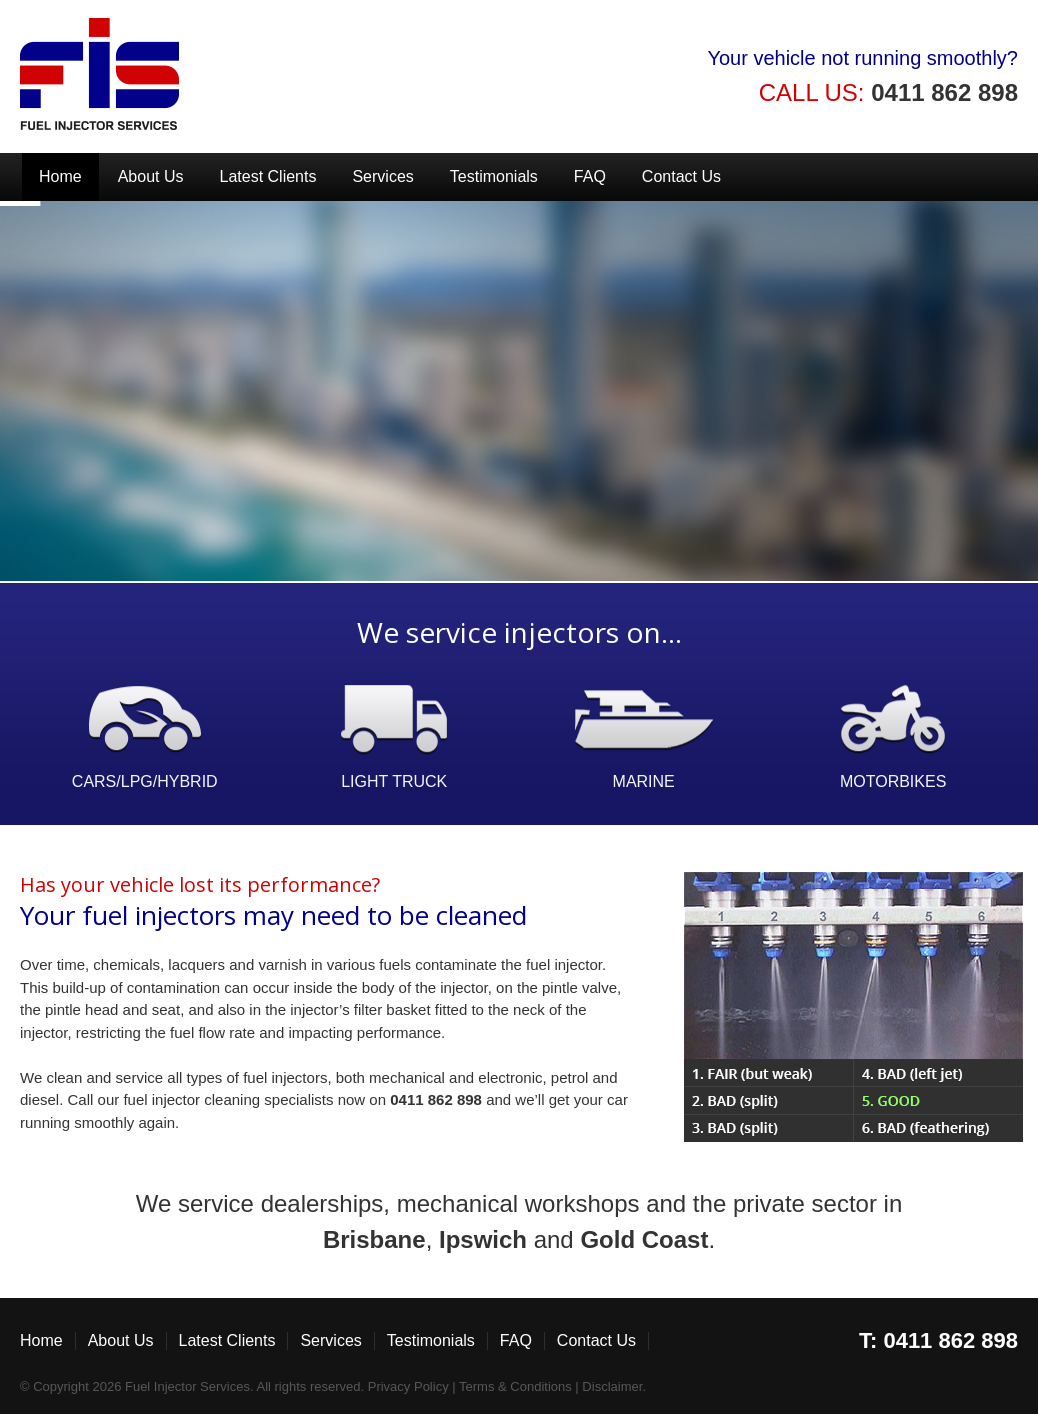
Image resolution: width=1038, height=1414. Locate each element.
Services (382, 176)
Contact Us (681, 176)
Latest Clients (268, 176)
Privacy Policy (408, 1386)
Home (60, 176)
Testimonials (494, 176)
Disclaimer (612, 1386)
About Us (151, 176)
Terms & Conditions (515, 1386)
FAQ (590, 176)
